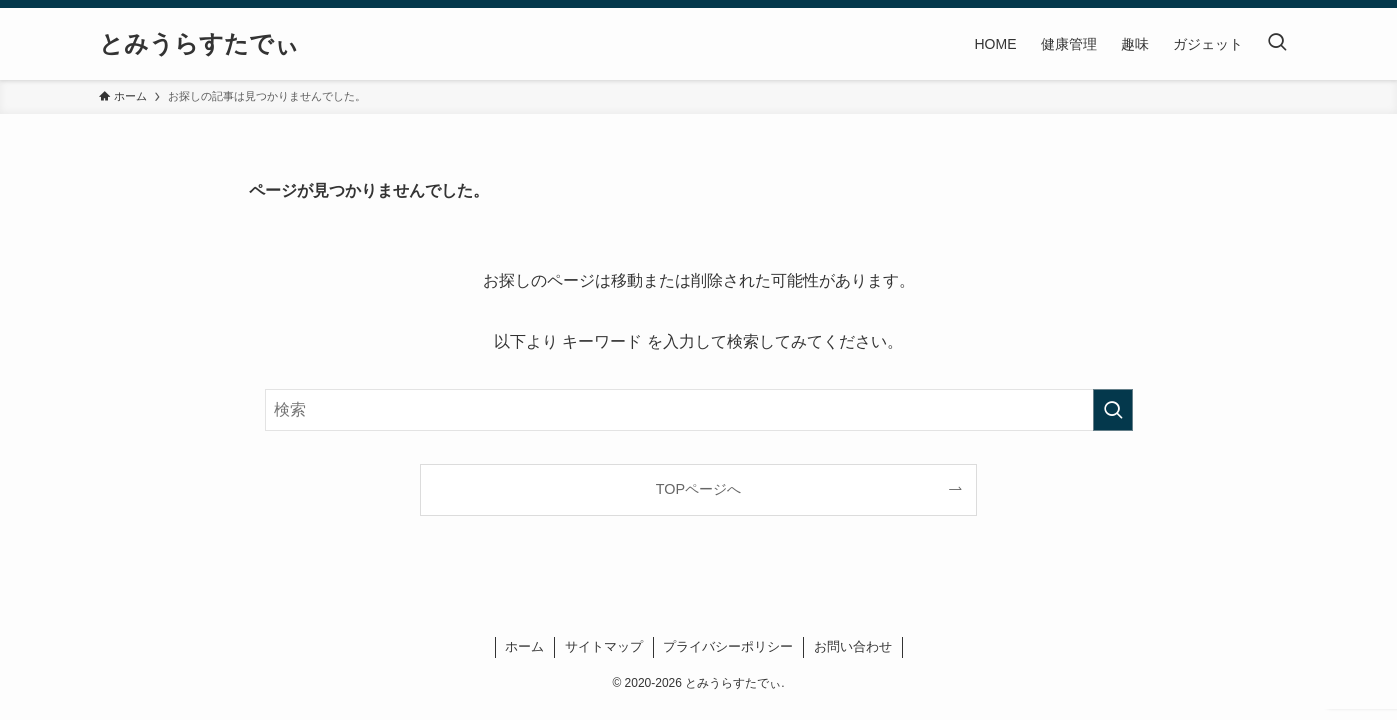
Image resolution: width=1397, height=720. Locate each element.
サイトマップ (604, 646)
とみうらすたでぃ (199, 44)
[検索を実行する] (1113, 410)
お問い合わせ (853, 646)
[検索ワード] (699, 410)
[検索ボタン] (1277, 44)
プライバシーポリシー (728, 646)
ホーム (524, 646)
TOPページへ (698, 489)
